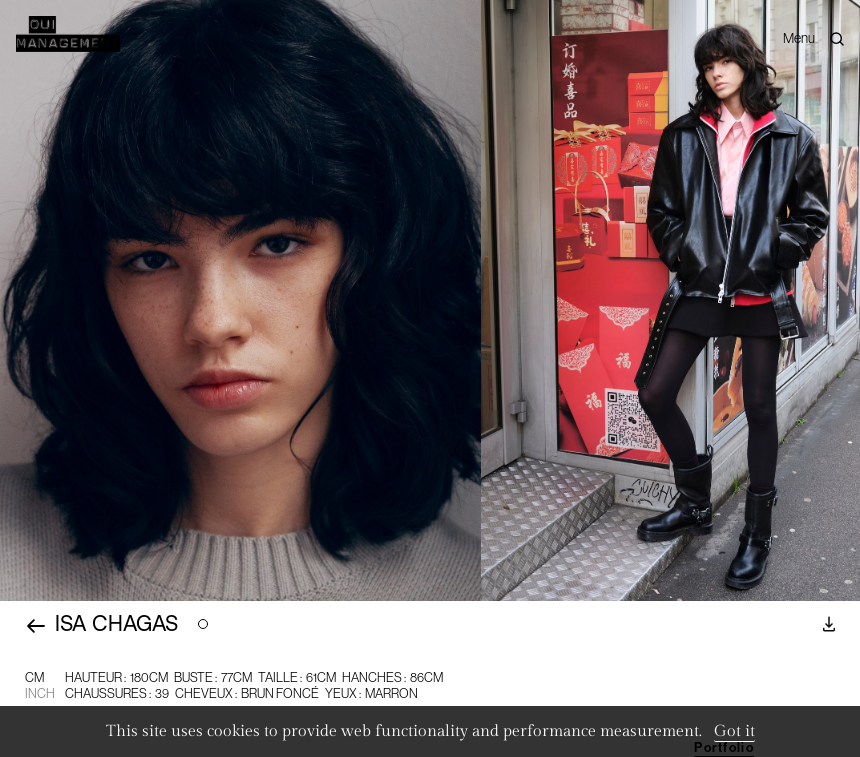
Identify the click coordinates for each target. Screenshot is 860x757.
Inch (40, 693)
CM (34, 677)
